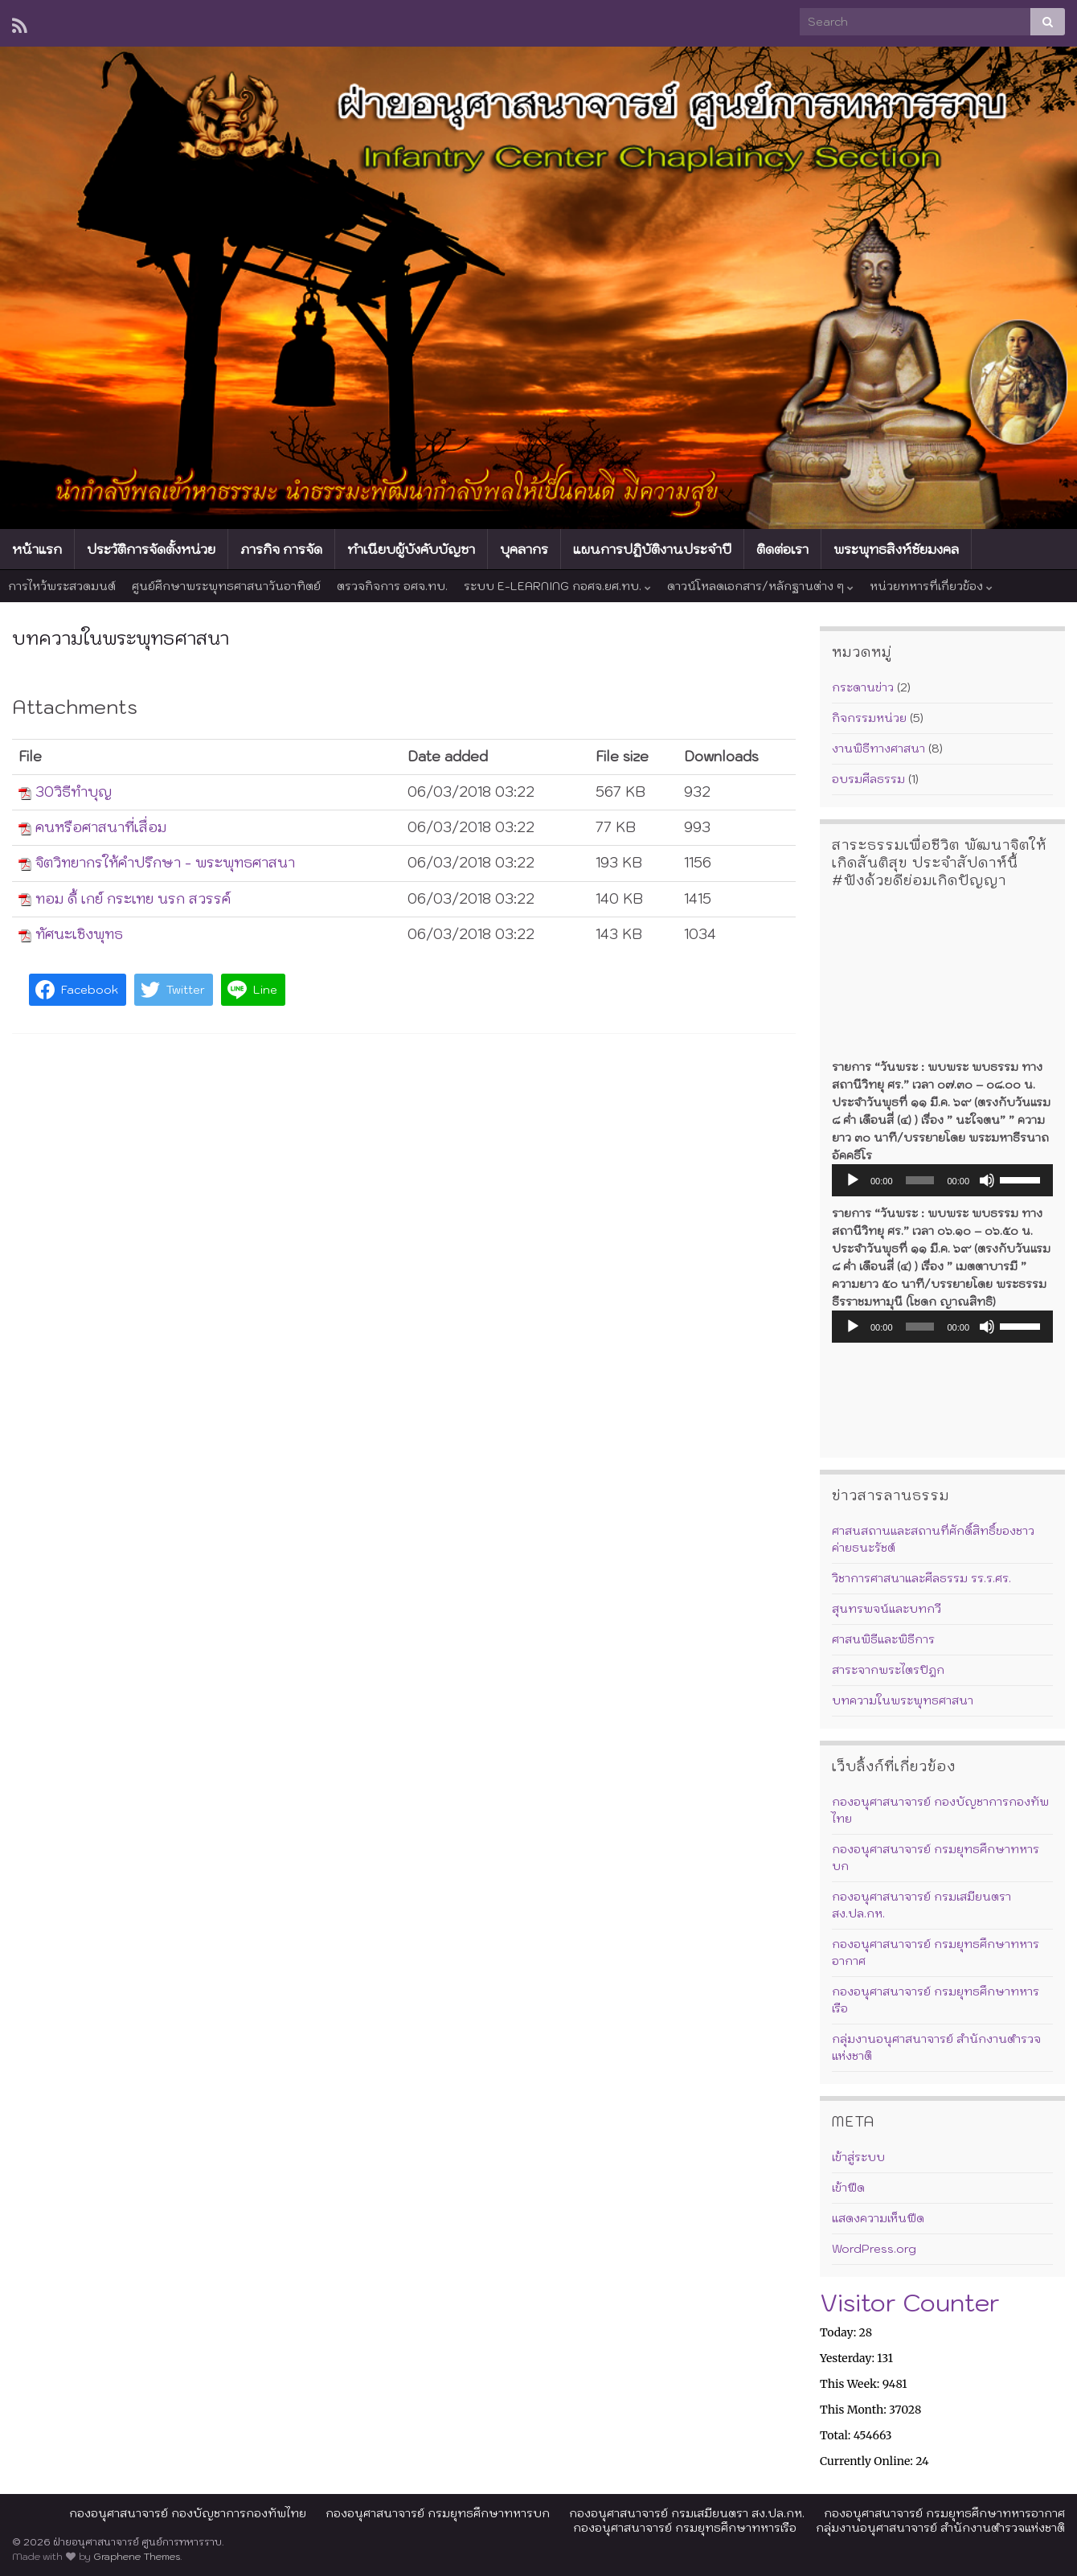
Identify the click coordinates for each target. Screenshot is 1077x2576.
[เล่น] (853, 1180)
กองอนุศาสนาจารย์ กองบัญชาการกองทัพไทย (187, 2513)
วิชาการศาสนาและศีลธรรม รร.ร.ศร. (921, 1578)
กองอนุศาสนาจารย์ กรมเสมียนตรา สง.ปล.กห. (687, 2513)
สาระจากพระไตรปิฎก (888, 1670)
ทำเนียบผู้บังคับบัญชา (411, 549)
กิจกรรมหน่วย (869, 718)
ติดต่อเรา (782, 549)
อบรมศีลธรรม (868, 779)
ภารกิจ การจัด (281, 549)
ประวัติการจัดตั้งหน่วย (151, 549)
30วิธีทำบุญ (73, 792)
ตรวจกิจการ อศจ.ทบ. (392, 586)
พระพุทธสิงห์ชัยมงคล (896, 549)
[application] (942, 1180)
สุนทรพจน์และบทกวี (886, 1609)
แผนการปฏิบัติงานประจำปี (652, 549)
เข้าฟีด (848, 2187)
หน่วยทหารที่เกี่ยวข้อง (931, 586)
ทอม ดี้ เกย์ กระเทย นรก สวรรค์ (133, 899)
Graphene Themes (136, 2556)
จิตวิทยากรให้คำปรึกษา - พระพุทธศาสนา (165, 863)
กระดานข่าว (863, 687)
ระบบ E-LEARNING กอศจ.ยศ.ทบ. (557, 586)
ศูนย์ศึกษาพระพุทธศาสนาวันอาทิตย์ (226, 586)
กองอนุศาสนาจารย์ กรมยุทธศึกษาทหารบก (438, 2513)
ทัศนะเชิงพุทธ (79, 934)
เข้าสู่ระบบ (858, 2157)
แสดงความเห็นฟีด (878, 2218)
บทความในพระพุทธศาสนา (902, 1700)
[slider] (920, 1180)
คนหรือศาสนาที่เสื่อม (100, 827)
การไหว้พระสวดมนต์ (62, 586)
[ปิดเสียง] (987, 1180)
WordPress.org (874, 2249)
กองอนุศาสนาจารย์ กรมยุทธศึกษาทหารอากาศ (944, 2513)
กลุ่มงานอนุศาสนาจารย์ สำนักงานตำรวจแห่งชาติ (940, 2528)
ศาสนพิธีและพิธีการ (883, 1639)
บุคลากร (524, 549)
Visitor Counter (910, 2302)
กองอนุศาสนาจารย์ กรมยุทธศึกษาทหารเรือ (684, 2528)
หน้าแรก (37, 549)
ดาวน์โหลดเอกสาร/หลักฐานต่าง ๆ (760, 586)
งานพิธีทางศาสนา (878, 748)
